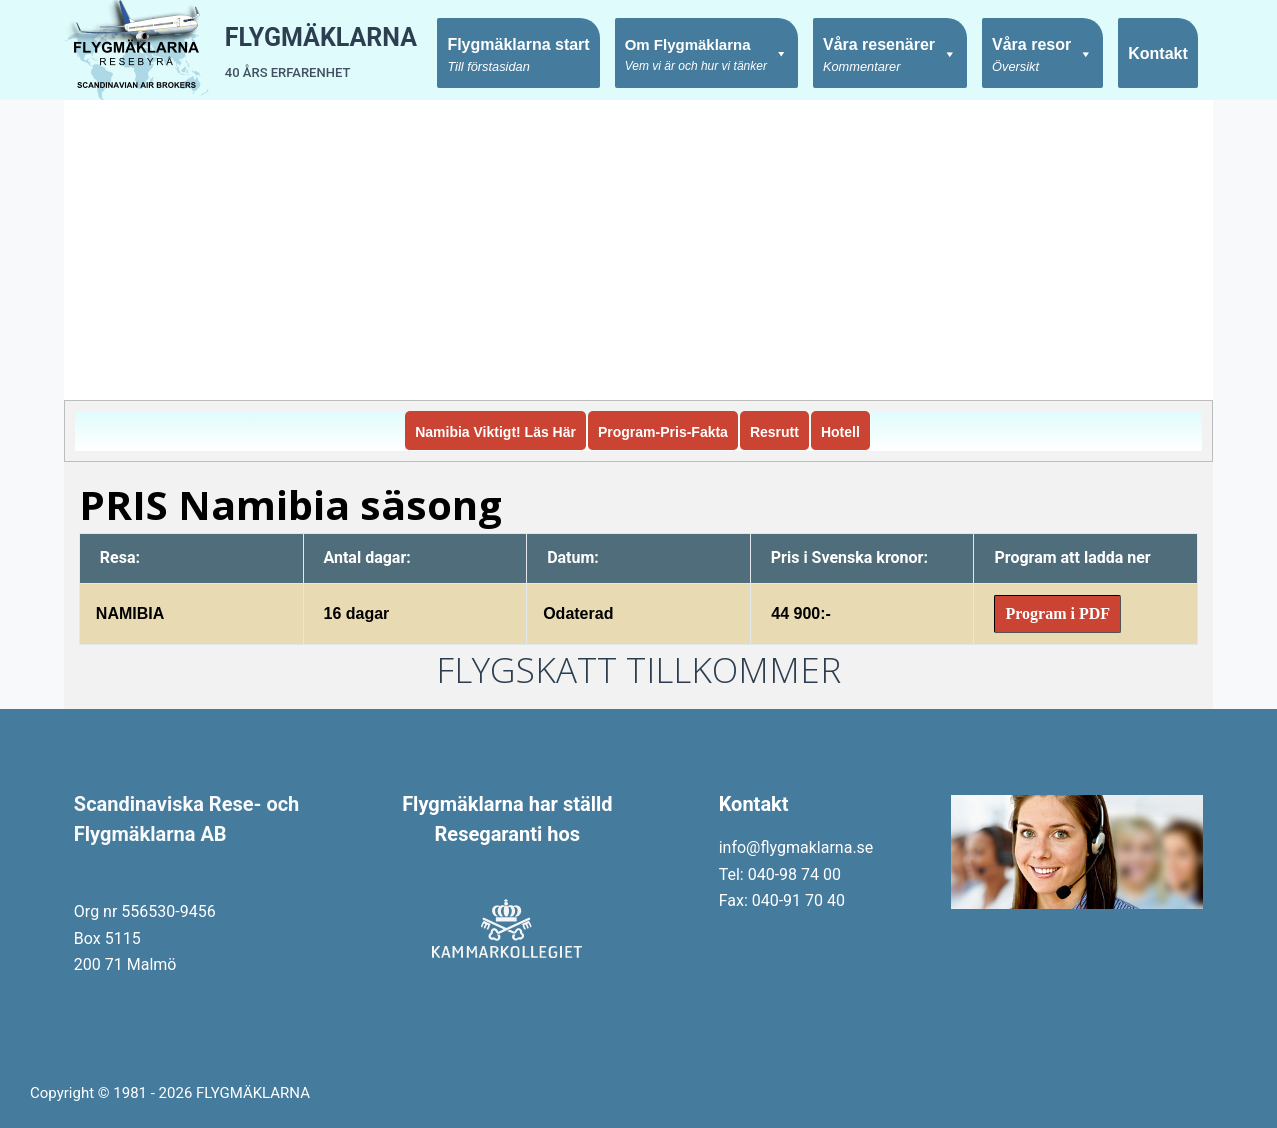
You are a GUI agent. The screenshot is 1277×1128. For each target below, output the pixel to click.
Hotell (840, 432)
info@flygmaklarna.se (796, 847)
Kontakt (1158, 53)
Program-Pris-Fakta (663, 432)
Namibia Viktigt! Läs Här (495, 432)
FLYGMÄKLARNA (321, 37)
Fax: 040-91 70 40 (782, 900)
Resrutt (774, 432)
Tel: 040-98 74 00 (780, 874)
